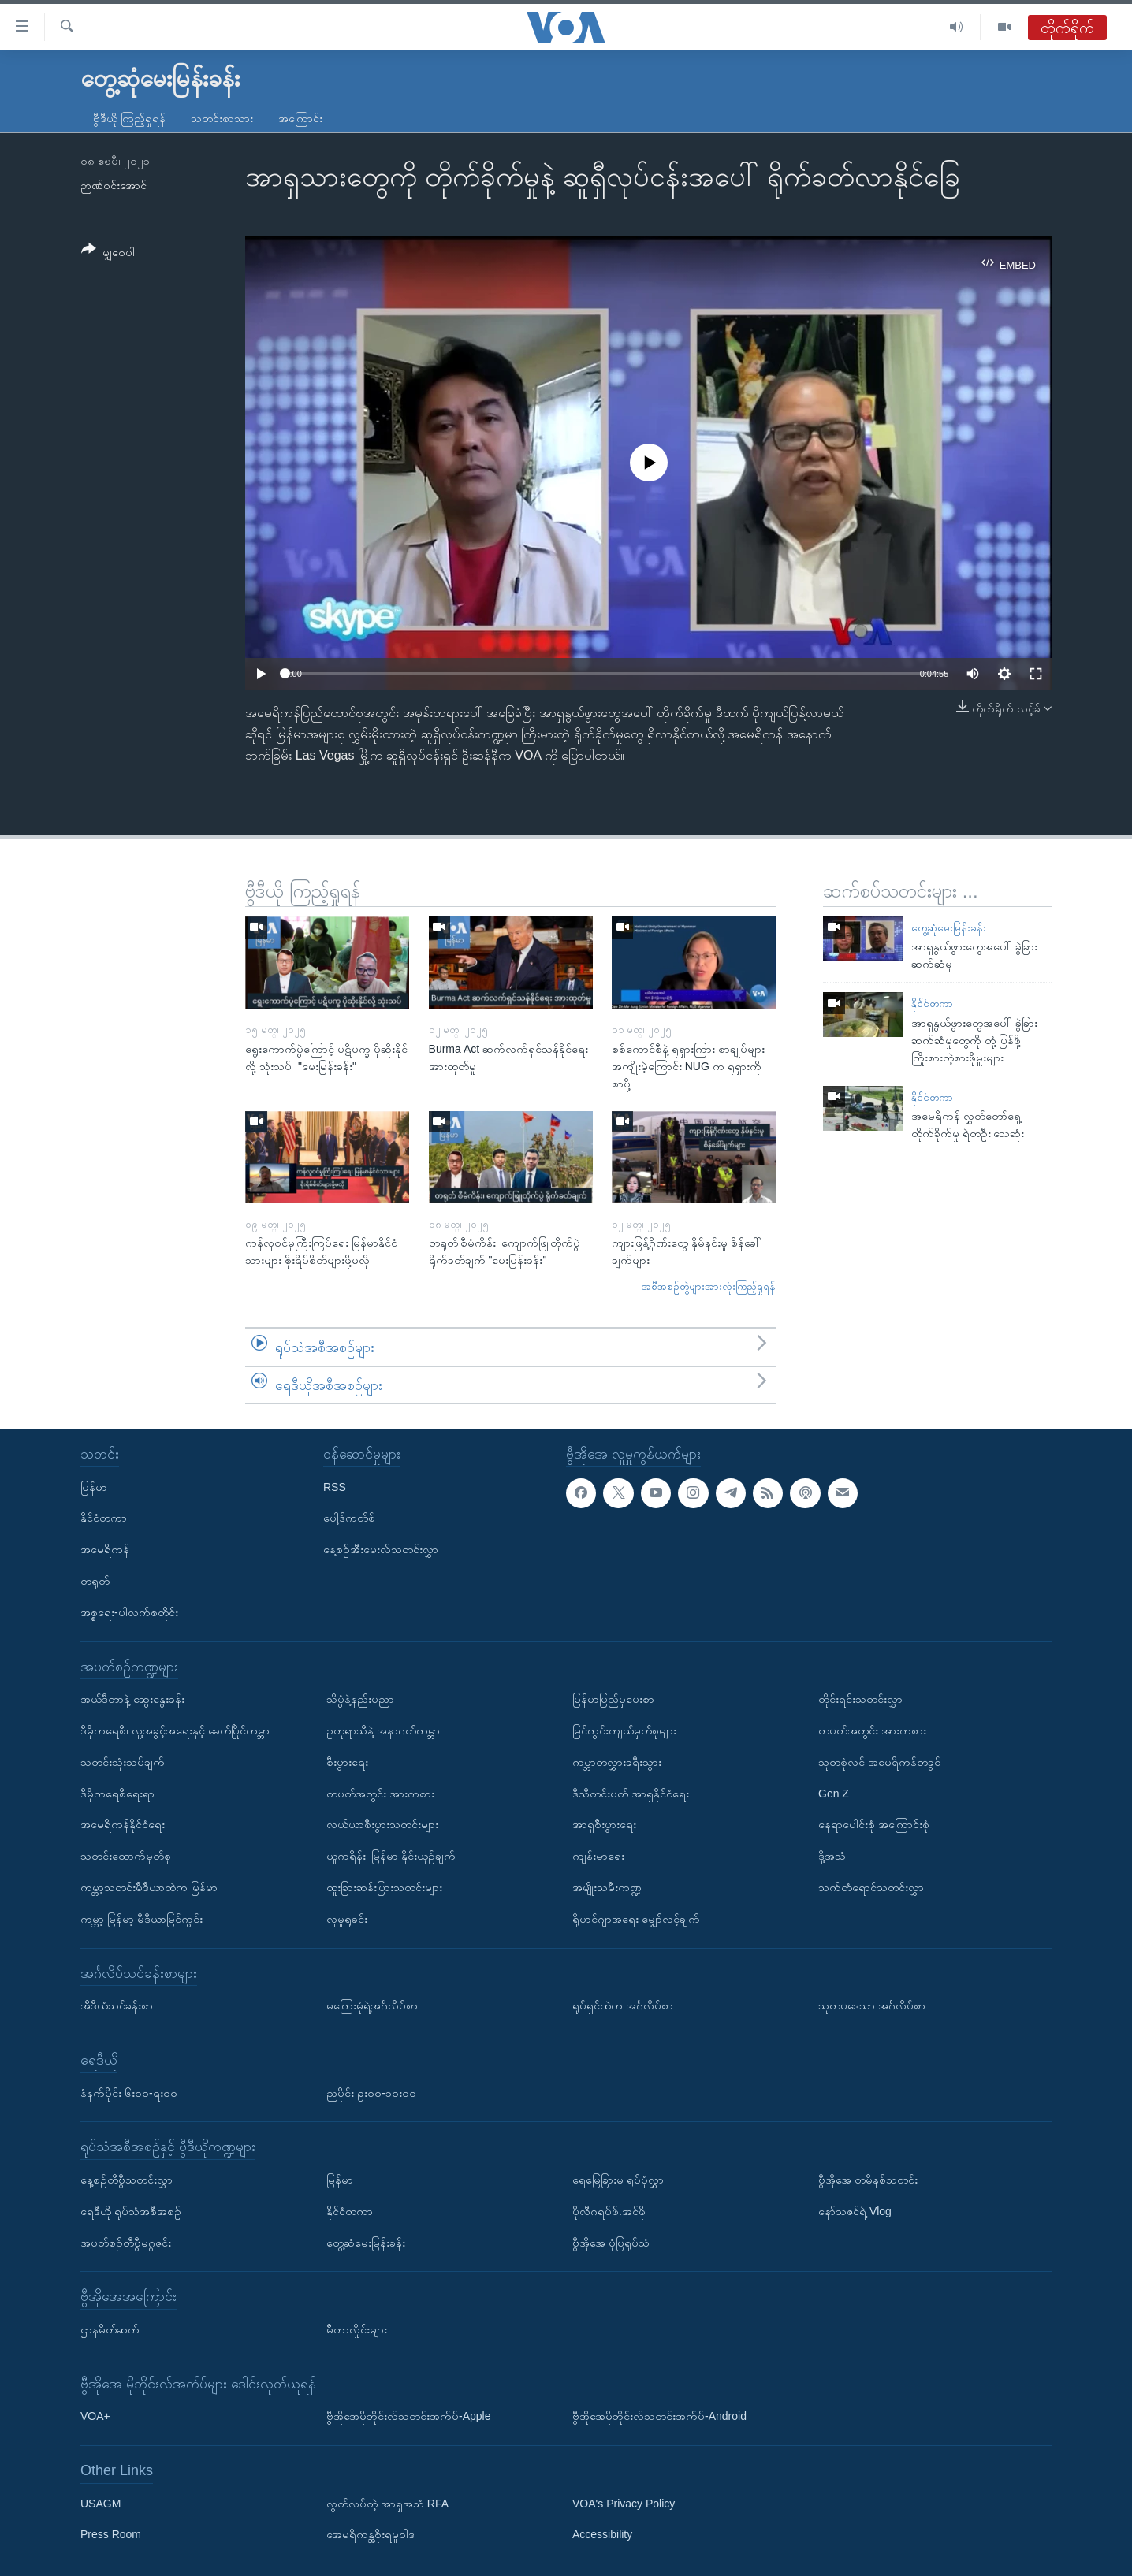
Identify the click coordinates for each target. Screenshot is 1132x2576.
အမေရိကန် (104, 1549)
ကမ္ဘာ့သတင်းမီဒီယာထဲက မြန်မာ (149, 1887)
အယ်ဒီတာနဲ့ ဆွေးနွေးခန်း (132, 1699)
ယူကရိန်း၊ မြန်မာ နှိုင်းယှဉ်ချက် (391, 1855)
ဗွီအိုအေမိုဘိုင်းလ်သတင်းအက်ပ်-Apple (408, 2416)
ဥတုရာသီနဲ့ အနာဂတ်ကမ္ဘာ (383, 1730)
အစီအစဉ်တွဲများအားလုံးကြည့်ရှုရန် (709, 1286)
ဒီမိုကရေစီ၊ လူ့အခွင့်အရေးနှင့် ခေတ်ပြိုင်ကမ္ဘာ (175, 1730)
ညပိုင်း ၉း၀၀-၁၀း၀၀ (371, 2093)
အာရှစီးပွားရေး (604, 1824)
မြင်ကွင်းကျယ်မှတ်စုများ (624, 1730)
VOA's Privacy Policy (623, 2503)
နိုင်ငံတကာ (932, 1003)
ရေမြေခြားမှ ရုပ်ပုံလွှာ (618, 2179)
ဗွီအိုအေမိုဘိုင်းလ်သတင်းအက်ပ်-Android (659, 2416)
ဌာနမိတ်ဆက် (110, 2329)
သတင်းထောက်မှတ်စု (125, 1855)
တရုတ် (95, 1580)
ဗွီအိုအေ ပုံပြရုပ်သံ (611, 2242)
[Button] (108, 253)
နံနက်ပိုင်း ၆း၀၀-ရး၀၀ (128, 2093)
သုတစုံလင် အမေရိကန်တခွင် (879, 1762)
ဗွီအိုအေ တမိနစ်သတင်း (868, 2179)
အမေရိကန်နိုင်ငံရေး (122, 1824)
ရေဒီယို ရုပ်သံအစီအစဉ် (130, 2211)
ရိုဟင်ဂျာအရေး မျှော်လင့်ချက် (636, 1918)
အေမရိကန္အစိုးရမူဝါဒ (370, 2535)
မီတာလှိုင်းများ (356, 2329)
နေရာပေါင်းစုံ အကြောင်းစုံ (873, 1824)
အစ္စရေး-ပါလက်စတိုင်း (129, 1612)
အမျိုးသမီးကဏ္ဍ (607, 1887)
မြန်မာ (93, 1487)
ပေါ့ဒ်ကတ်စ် (349, 1517)
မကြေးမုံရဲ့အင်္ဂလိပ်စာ (372, 2005)
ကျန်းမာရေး (598, 1855)
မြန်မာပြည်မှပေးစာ (613, 1699)
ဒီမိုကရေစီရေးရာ (117, 1793)
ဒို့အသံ (832, 1855)
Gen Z (833, 1793)
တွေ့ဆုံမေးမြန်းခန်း (948, 928)
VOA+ (95, 2416)
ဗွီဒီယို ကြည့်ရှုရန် (129, 118)
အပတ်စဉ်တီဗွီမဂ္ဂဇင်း (125, 2242)
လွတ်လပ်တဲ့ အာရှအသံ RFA (387, 2503)
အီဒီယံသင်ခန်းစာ (116, 2005)
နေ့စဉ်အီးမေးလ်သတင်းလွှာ (380, 1549)
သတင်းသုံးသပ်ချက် (122, 1762)
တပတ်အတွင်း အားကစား (380, 1793)
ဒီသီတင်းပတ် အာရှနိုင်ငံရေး (630, 1793)
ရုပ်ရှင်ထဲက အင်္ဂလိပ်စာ (622, 2005)
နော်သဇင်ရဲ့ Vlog (855, 2211)
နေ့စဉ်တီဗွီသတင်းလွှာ (126, 2179)
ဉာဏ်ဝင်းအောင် (113, 185)
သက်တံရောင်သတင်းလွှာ (871, 1887)
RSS (334, 1487)
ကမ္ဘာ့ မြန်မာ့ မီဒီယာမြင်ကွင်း (141, 1918)
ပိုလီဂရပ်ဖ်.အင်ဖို (609, 2211)
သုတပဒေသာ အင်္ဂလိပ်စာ (871, 2005)
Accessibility (602, 2535)
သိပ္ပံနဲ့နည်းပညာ (360, 1699)
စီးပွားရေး (347, 1762)
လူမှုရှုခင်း (346, 1918)
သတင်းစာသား (222, 118)
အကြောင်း (300, 118)
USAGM (100, 2503)
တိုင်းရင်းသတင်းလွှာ (860, 1699)
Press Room (110, 2535)
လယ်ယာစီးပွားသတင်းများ (382, 1824)
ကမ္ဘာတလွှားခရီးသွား (616, 1762)
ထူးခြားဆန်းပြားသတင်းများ (384, 1887)
